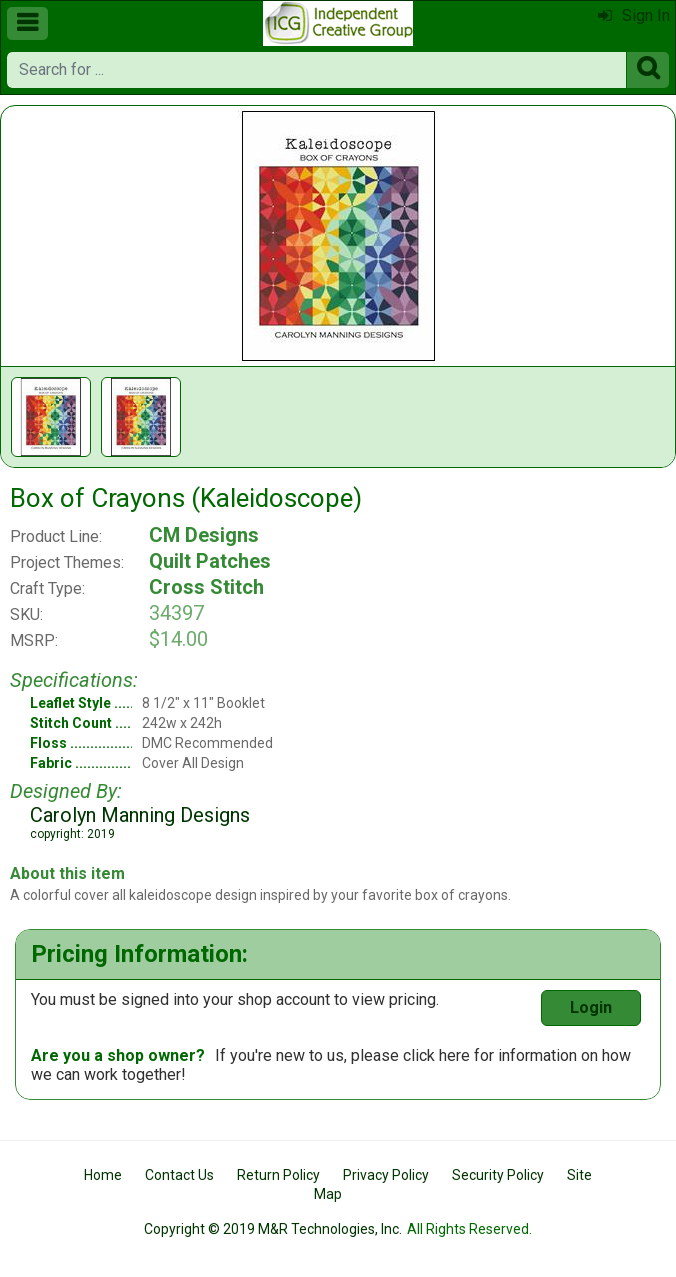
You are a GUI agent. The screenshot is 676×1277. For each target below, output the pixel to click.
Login (591, 1007)
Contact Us (179, 1175)
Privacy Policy (386, 1175)
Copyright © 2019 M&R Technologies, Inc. (273, 1229)
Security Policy (498, 1175)
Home (103, 1175)
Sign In (634, 15)
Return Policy (278, 1175)
